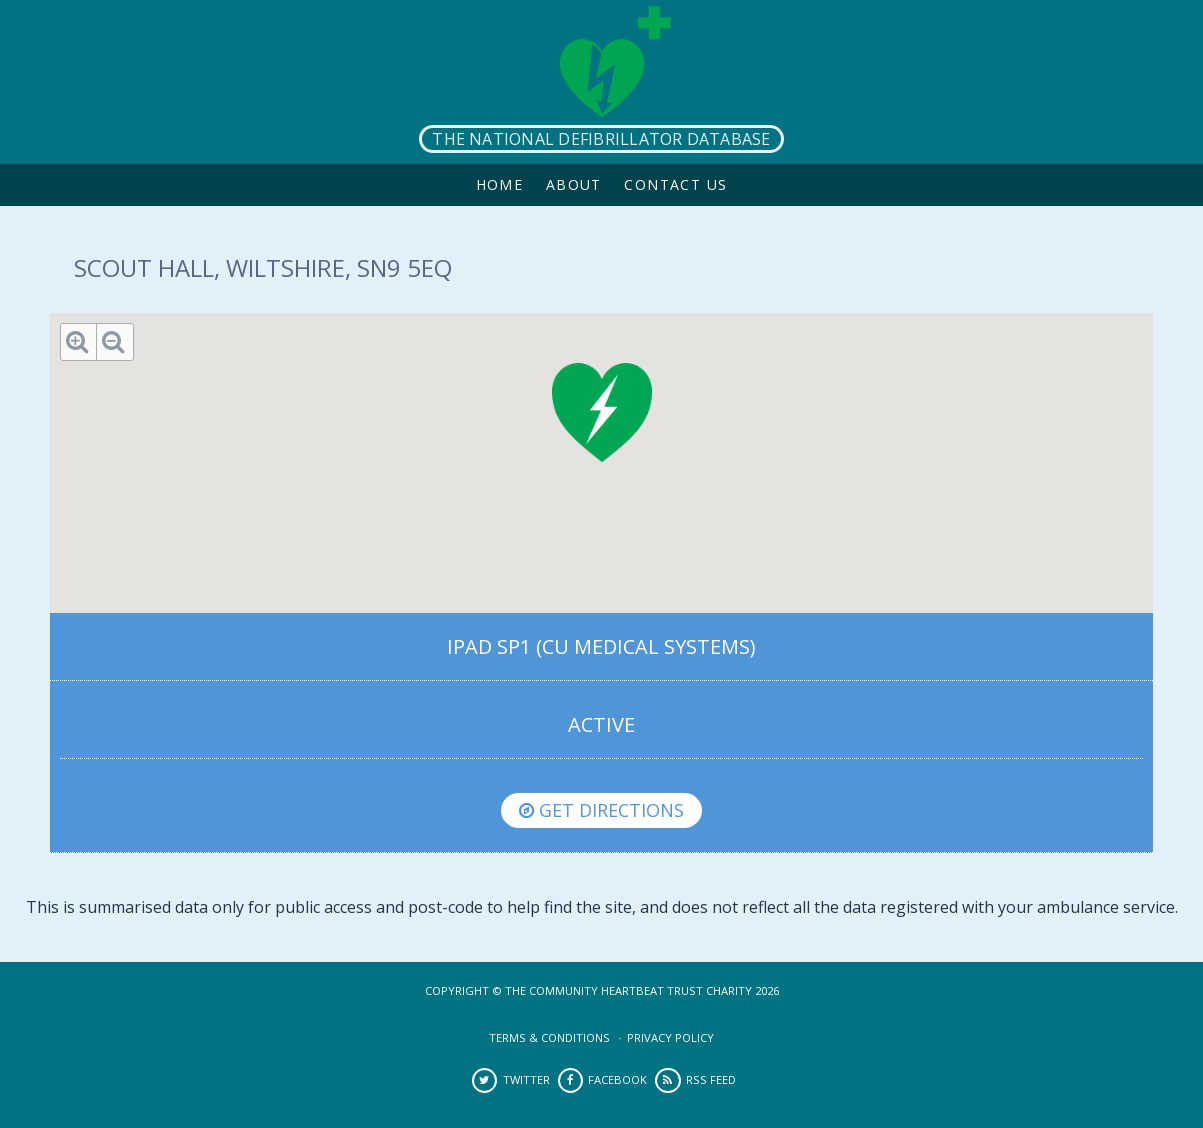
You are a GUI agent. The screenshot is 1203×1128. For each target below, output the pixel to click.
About (574, 184)
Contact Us (675, 184)
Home (500, 184)
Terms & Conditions (549, 1037)
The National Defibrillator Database (601, 139)
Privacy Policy (670, 1037)
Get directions (601, 810)
